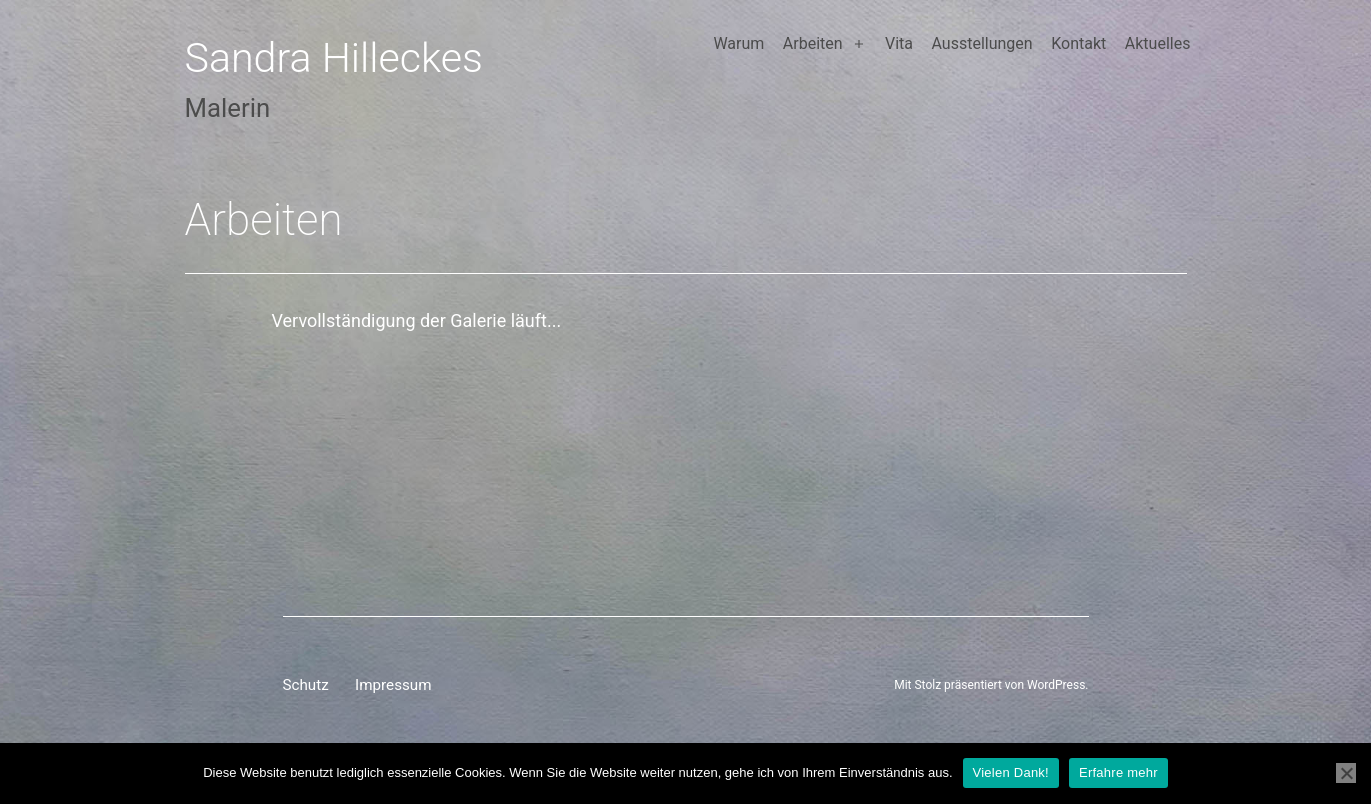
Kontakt (1078, 43)
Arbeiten (813, 43)
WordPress (1056, 685)
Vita (899, 43)
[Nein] (1346, 773)
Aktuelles (1158, 43)
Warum (738, 43)
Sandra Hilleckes (334, 58)
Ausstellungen (982, 43)
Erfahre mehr (1118, 772)
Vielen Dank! (1011, 772)
